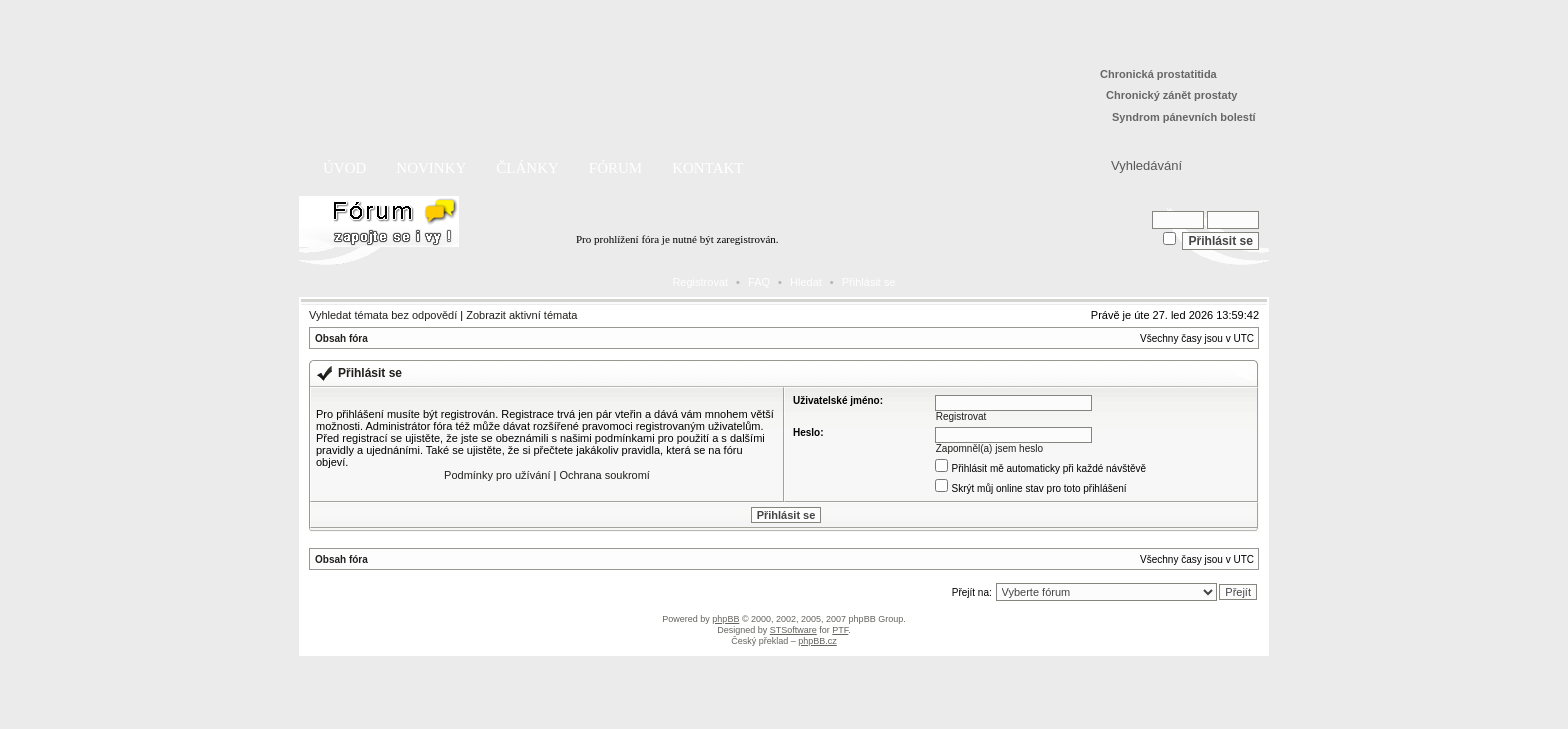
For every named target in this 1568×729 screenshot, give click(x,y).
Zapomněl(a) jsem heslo (989, 448)
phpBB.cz (817, 641)
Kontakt (707, 168)
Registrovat (700, 282)
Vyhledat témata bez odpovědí (383, 315)
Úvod (344, 168)
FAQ (759, 282)
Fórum (615, 168)
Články (527, 168)
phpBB (725, 619)
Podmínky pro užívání (497, 475)
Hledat (806, 282)
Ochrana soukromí (604, 475)
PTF (840, 630)
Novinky (431, 168)
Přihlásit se (869, 282)
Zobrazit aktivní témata (521, 315)
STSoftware (793, 630)
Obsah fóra (341, 338)
